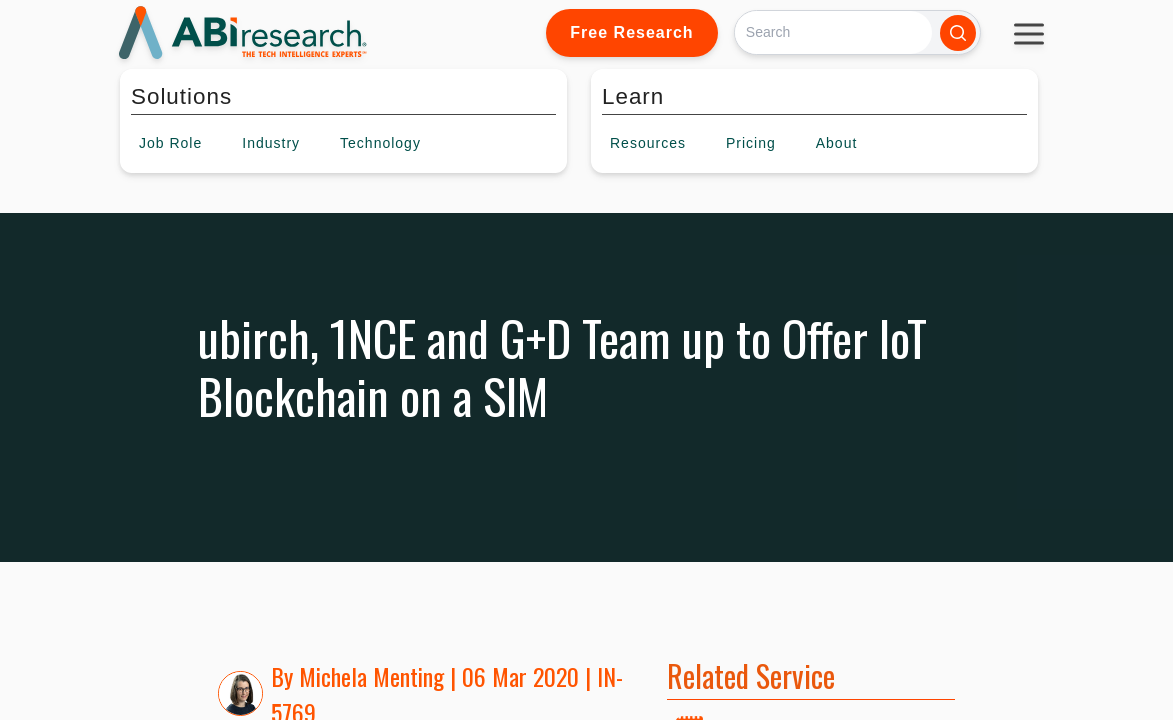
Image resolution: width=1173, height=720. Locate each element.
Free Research (631, 32)
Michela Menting (371, 676)
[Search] (833, 32)
